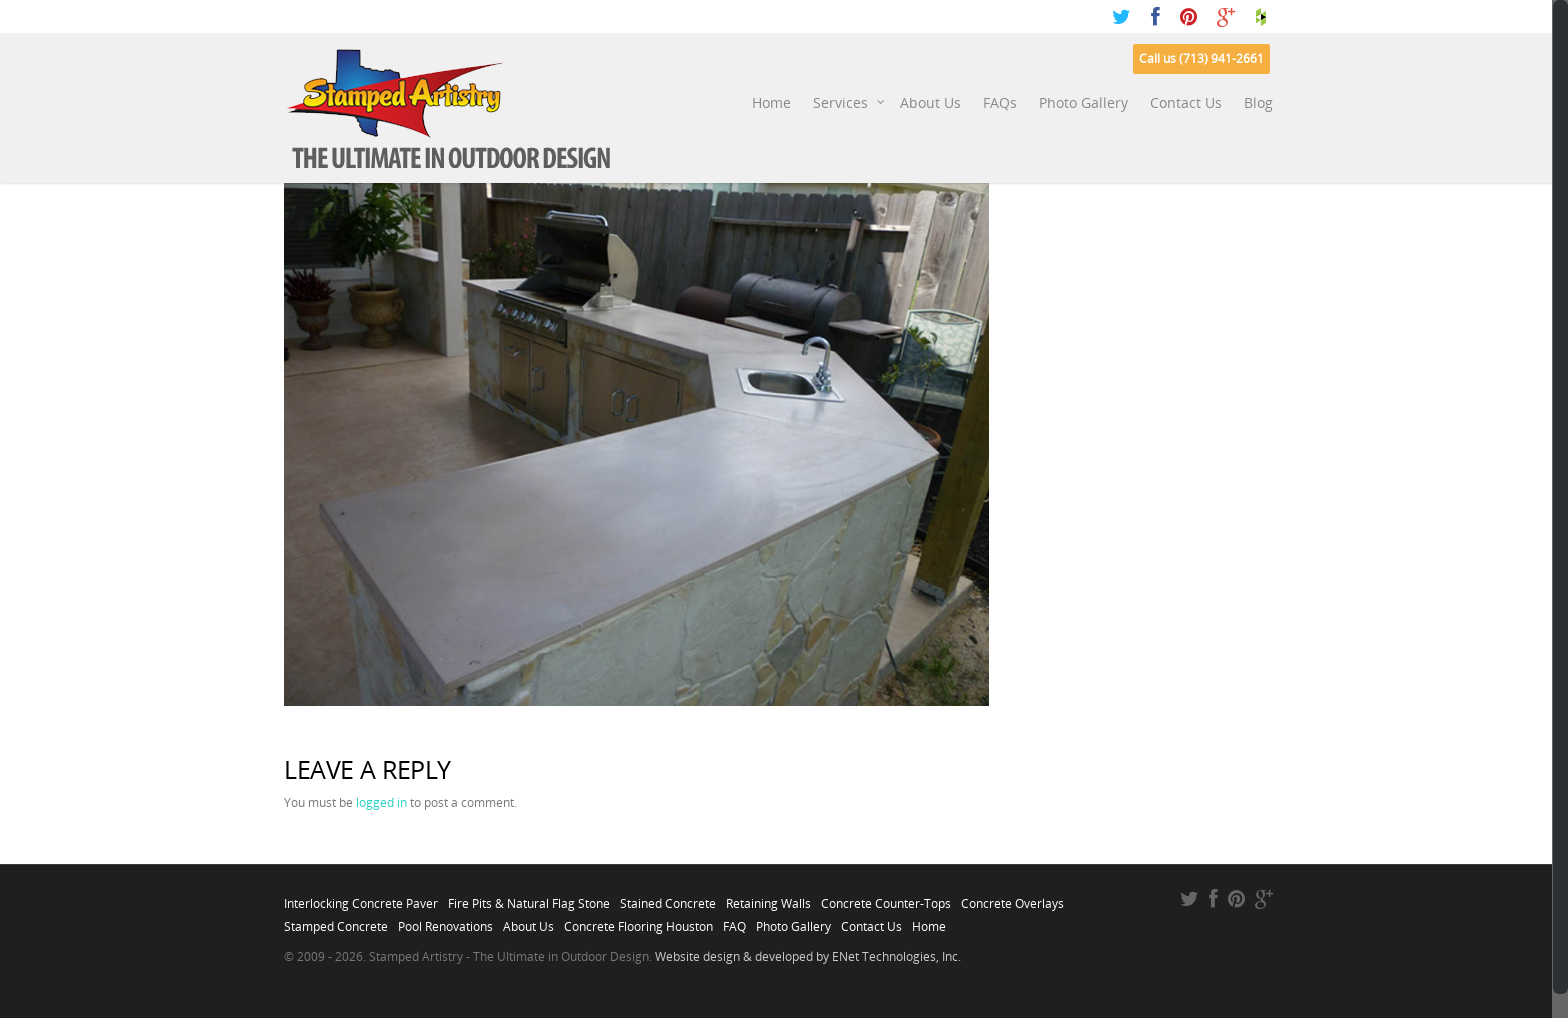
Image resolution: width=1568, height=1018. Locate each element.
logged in (381, 802)
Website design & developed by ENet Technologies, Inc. (808, 956)
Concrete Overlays (1012, 898)
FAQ (734, 921)
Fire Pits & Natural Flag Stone (529, 898)
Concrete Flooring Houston (638, 921)
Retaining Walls (768, 898)
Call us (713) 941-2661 (1201, 58)
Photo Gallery (1083, 102)
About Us (930, 102)
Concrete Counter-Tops (886, 898)
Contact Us (1186, 102)
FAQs (1000, 102)
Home (771, 102)
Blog (1258, 102)
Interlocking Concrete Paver (361, 898)
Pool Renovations (445, 921)
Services (849, 103)
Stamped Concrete (336, 921)
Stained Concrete (668, 898)
